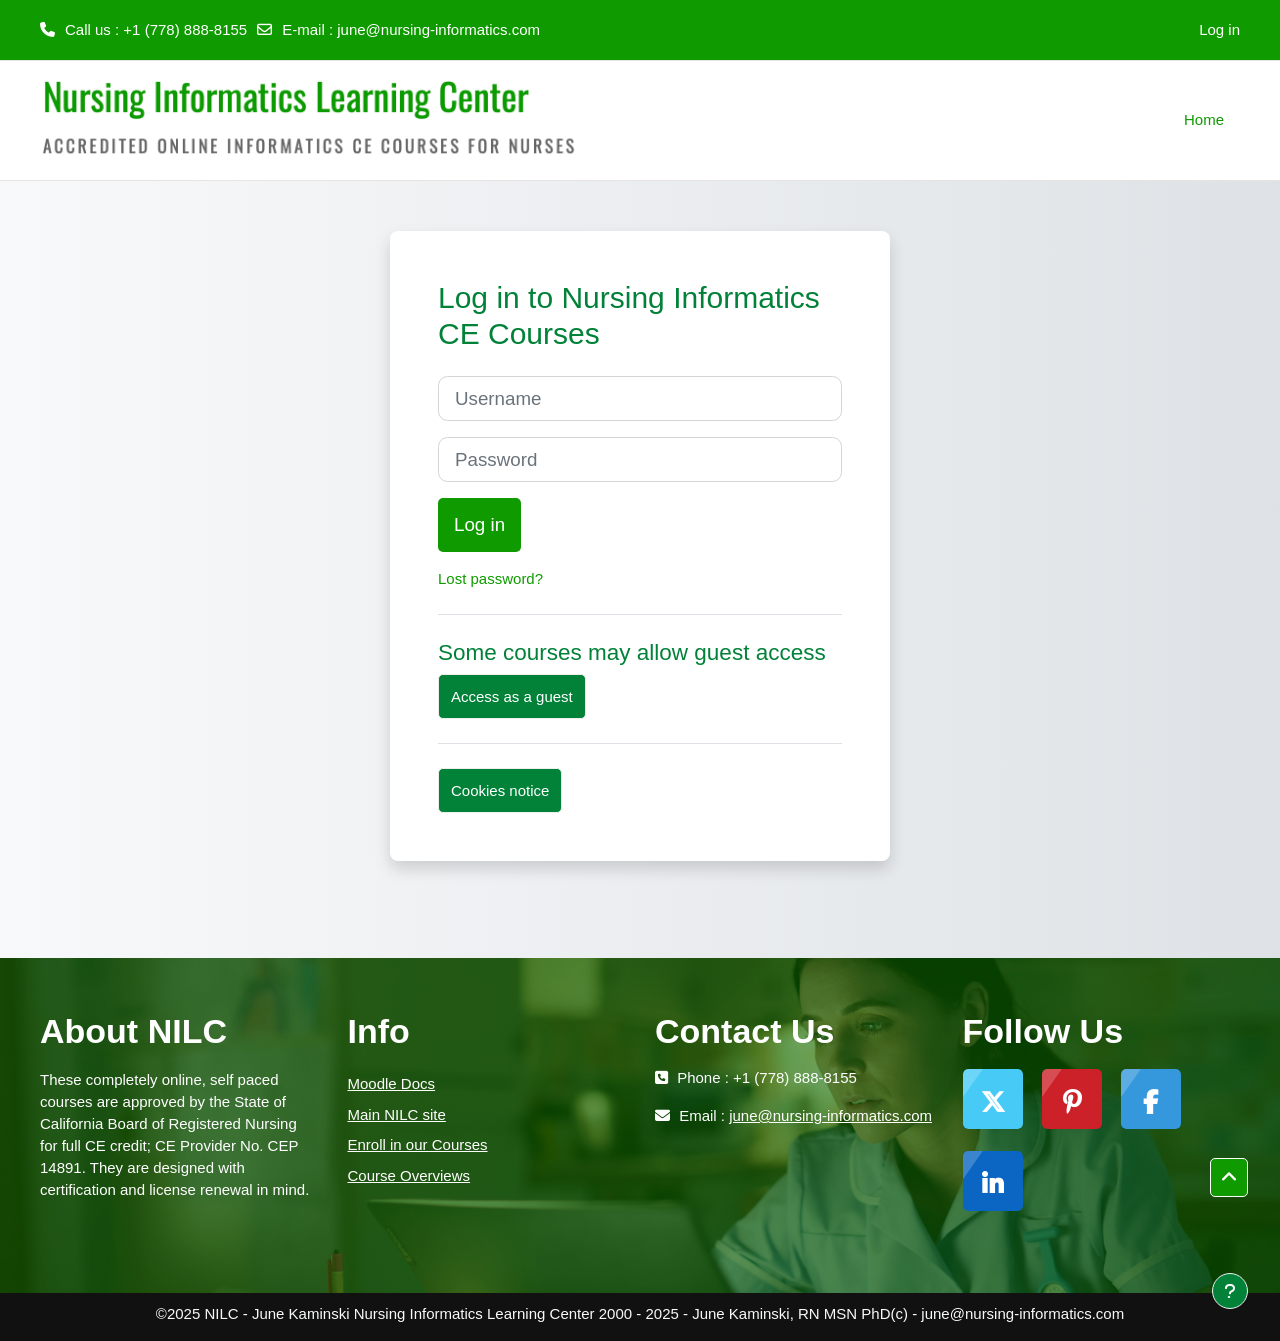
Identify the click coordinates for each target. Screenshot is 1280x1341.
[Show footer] (1230, 1291)
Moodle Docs (392, 1083)
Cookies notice (500, 790)
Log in (1219, 29)
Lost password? (490, 578)
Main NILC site (397, 1114)
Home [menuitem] (1204, 119)
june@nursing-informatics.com (438, 29)
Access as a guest (512, 696)
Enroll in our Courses (418, 1144)
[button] (1229, 1178)
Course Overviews (409, 1175)
